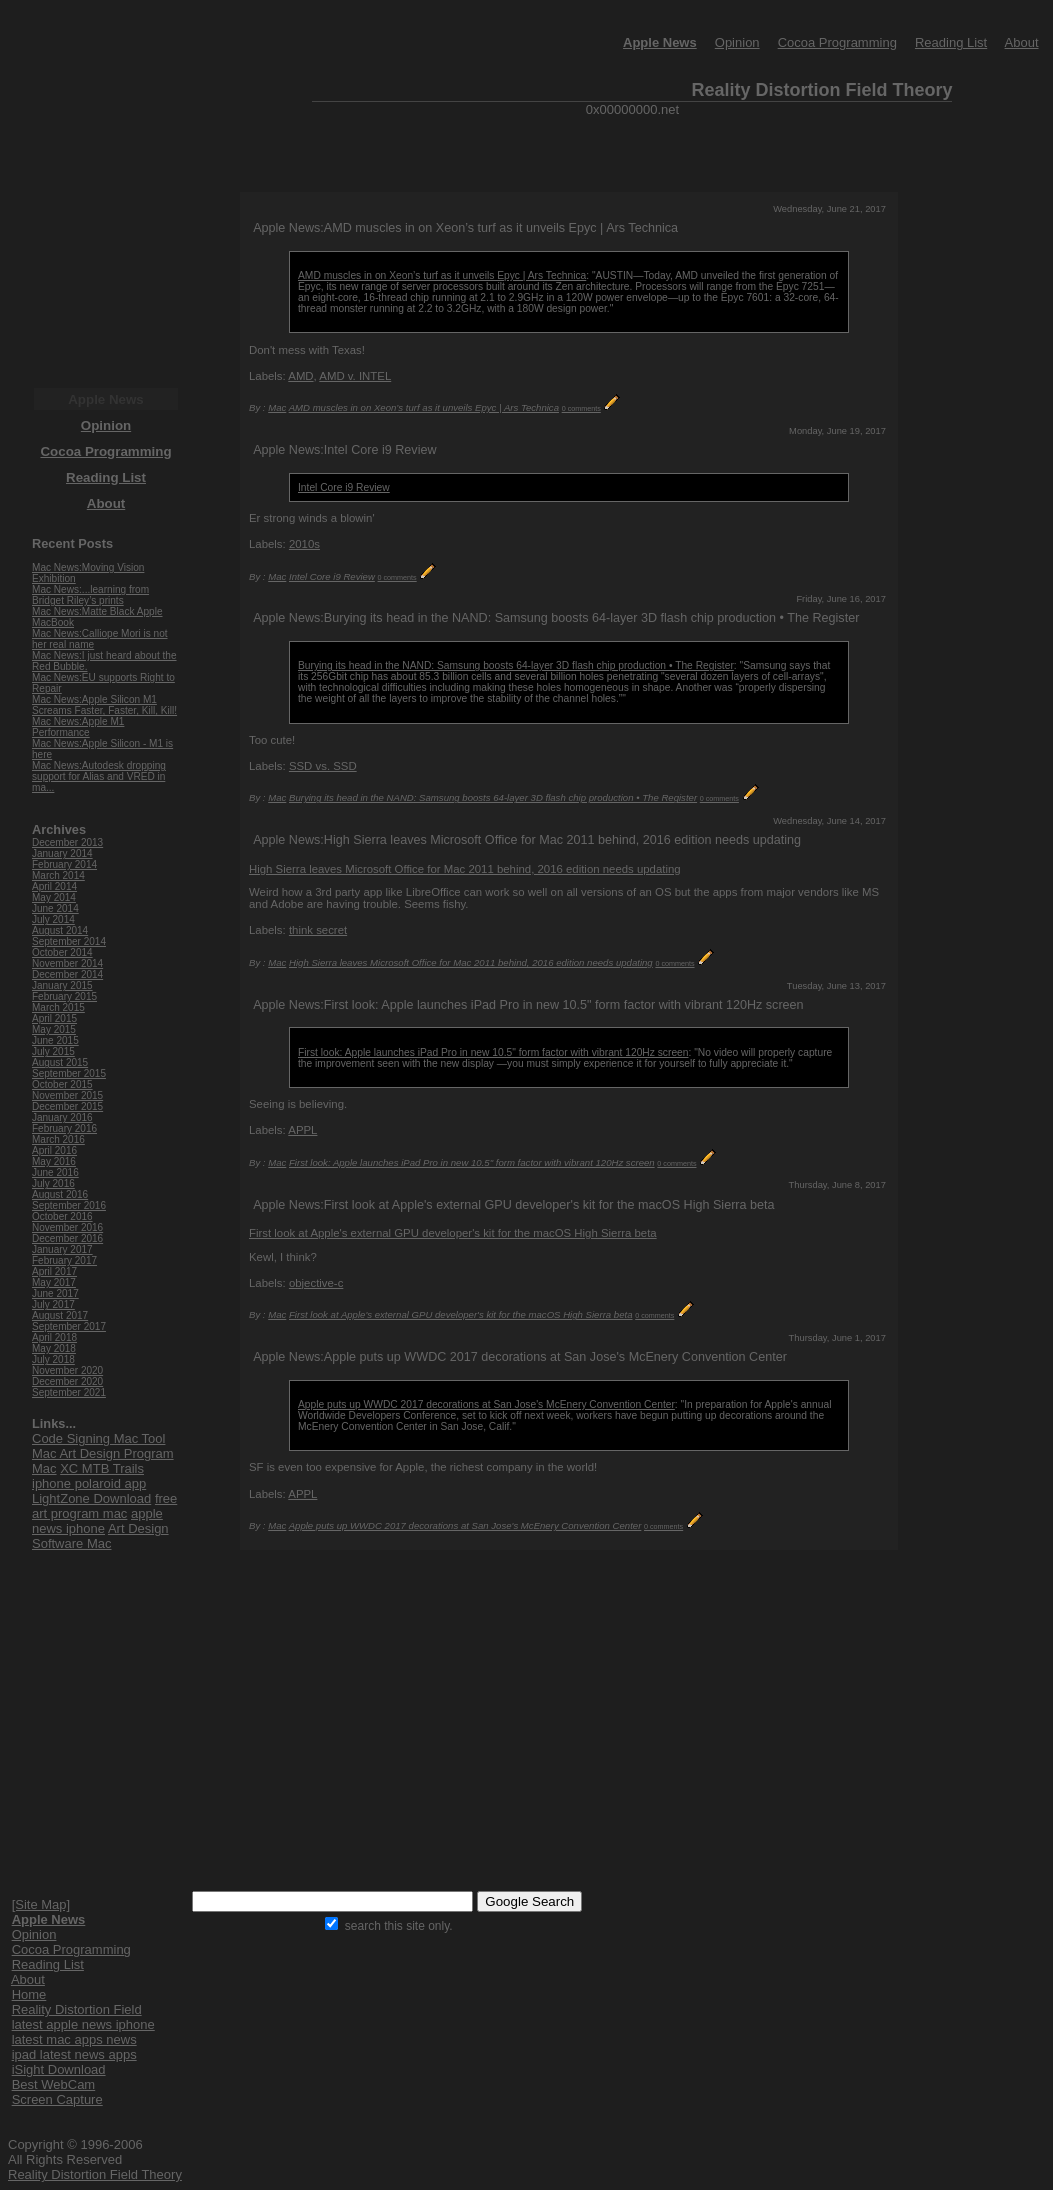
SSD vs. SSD (323, 766)
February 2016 (64, 1128)
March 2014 (58, 875)
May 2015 (54, 1029)
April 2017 (54, 1271)
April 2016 (54, 1150)
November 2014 (67, 963)
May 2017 (54, 1282)
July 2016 (53, 1183)
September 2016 (69, 1205)
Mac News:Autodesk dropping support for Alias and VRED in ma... (99, 776)
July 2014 (53, 919)
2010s (304, 544)
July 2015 (53, 1051)
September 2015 (69, 1073)
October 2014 (62, 952)
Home (29, 1994)
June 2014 (55, 908)
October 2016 (62, 1216)
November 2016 (67, 1227)
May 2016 (54, 1161)
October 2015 (62, 1084)
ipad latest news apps (74, 2054)
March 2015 (58, 1007)
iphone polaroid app (89, 1483)
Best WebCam (54, 2084)
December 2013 (67, 842)
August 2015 (60, 1062)
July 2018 (53, 1359)
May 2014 (54, 897)
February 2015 (64, 996)
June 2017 (55, 1293)
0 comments (581, 408)
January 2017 (62, 1249)
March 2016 (58, 1139)
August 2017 (60, 1315)
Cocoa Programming (837, 42)
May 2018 (54, 1348)
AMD (300, 376)
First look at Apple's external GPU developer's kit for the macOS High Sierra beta (453, 1233)
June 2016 (55, 1172)
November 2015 (67, 1095)
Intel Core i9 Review (344, 487)
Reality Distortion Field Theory (95, 2174)
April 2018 (54, 1337)
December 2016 (67, 1238)
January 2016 (62, 1117)
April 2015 (54, 1018)
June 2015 (55, 1040)
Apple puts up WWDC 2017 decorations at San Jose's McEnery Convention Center (486, 1404)
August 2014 (60, 930)
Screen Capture (57, 2099)
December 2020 (67, 1381)
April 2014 (54, 886)
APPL (302, 1130)
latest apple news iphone (83, 2024)
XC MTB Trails (102, 1468)
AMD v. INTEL (355, 376)
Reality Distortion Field (77, 2009)
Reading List (951, 42)
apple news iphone (97, 1521)
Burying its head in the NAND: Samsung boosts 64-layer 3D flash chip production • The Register (516, 665)
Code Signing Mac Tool (98, 1438)
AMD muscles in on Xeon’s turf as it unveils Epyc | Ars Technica (442, 275)
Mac (277, 407)
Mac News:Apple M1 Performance (78, 727)
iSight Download (59, 2069)
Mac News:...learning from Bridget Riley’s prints (90, 595)
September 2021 (69, 1392)
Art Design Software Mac (100, 1536)
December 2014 (67, 974)
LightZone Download (91, 1498)
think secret (318, 930)
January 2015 (62, 985)
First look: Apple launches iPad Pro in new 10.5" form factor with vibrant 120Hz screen (493, 1052)
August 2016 (60, 1194)
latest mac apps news (74, 2039)
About (1022, 42)
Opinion (737, 42)
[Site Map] (41, 1904)
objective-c (316, 1283)
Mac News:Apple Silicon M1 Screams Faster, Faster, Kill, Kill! (104, 705)
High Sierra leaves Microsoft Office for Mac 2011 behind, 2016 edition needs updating (465, 869)
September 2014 (69, 941)
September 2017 (69, 1326)
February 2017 (64, 1260)
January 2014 (62, 853)
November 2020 (67, 1370)
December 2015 (67, 1106)
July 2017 (53, 1304)
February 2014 (64, 864)
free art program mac (104, 1506)
